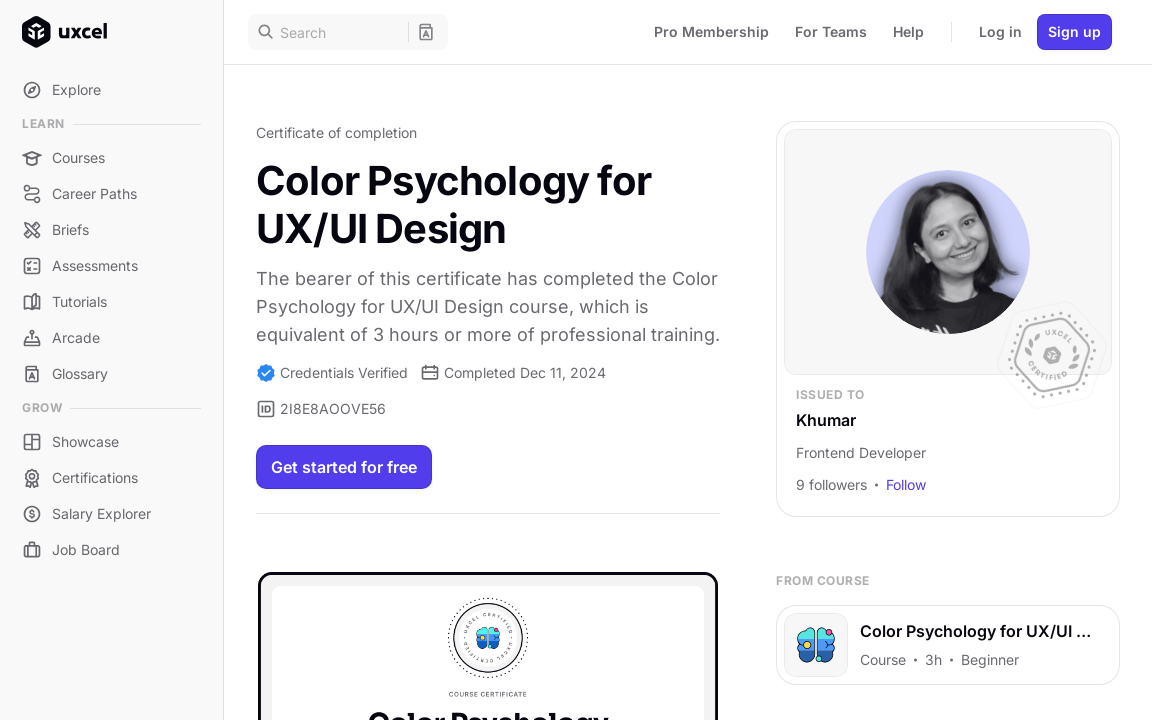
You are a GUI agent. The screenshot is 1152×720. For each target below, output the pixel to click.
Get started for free (344, 467)
